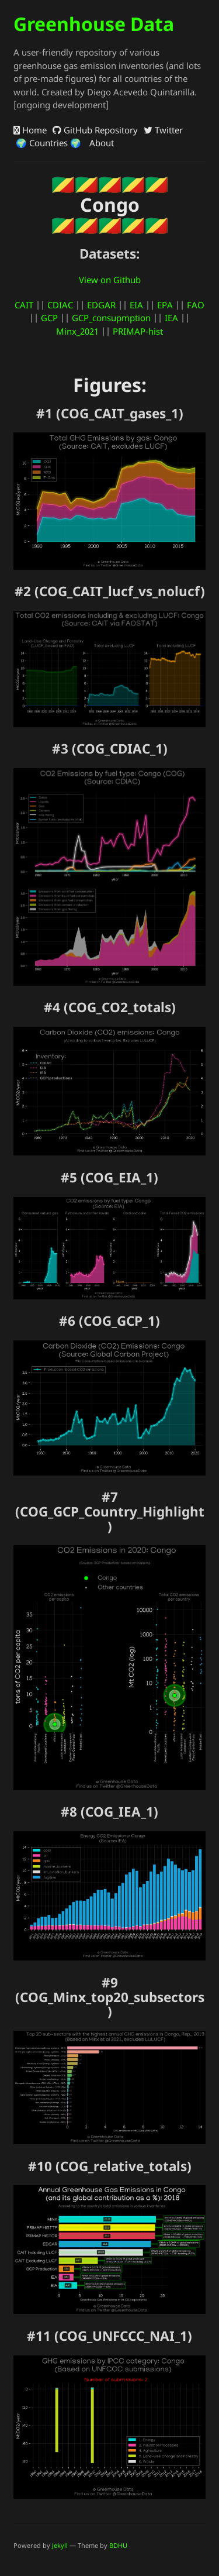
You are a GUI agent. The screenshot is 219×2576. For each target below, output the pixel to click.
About (100, 143)
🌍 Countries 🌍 (47, 143)
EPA (165, 305)
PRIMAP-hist (138, 331)
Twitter (163, 130)
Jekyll (60, 2545)
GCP (49, 318)
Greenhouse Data (93, 23)
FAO (195, 305)
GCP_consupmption (111, 318)
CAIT (24, 305)
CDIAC (60, 305)
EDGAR (101, 305)
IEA (171, 318)
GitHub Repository (95, 130)
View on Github (110, 280)
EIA (136, 305)
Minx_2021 (77, 331)
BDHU (118, 2545)
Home (30, 130)
